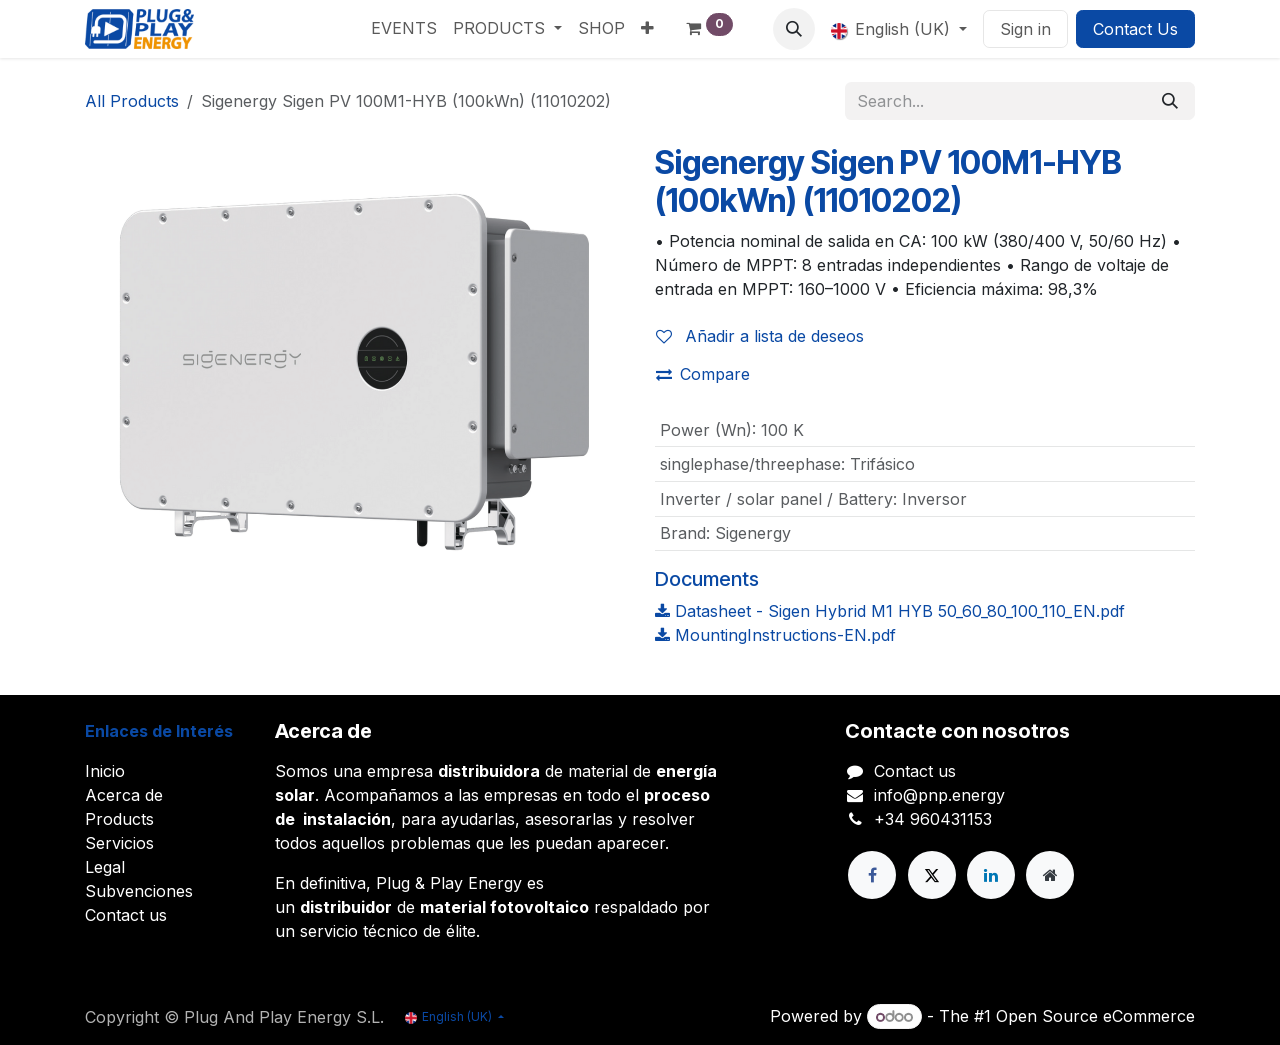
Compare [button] (703, 374)
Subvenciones (139, 891)
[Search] (1170, 101)
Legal (105, 867)
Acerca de (124, 795)
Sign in (1025, 29)
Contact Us (1135, 29)
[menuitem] (404, 28)
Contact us (126, 915)
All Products (132, 101)
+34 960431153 (933, 819)
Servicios (119, 843)
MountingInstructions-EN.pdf (775, 635)
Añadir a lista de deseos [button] (760, 336)
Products (119, 819)
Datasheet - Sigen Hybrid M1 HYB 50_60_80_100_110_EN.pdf (890, 611)
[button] (794, 29)
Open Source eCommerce (1095, 1016)
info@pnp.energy (939, 795)
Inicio (105, 771)
